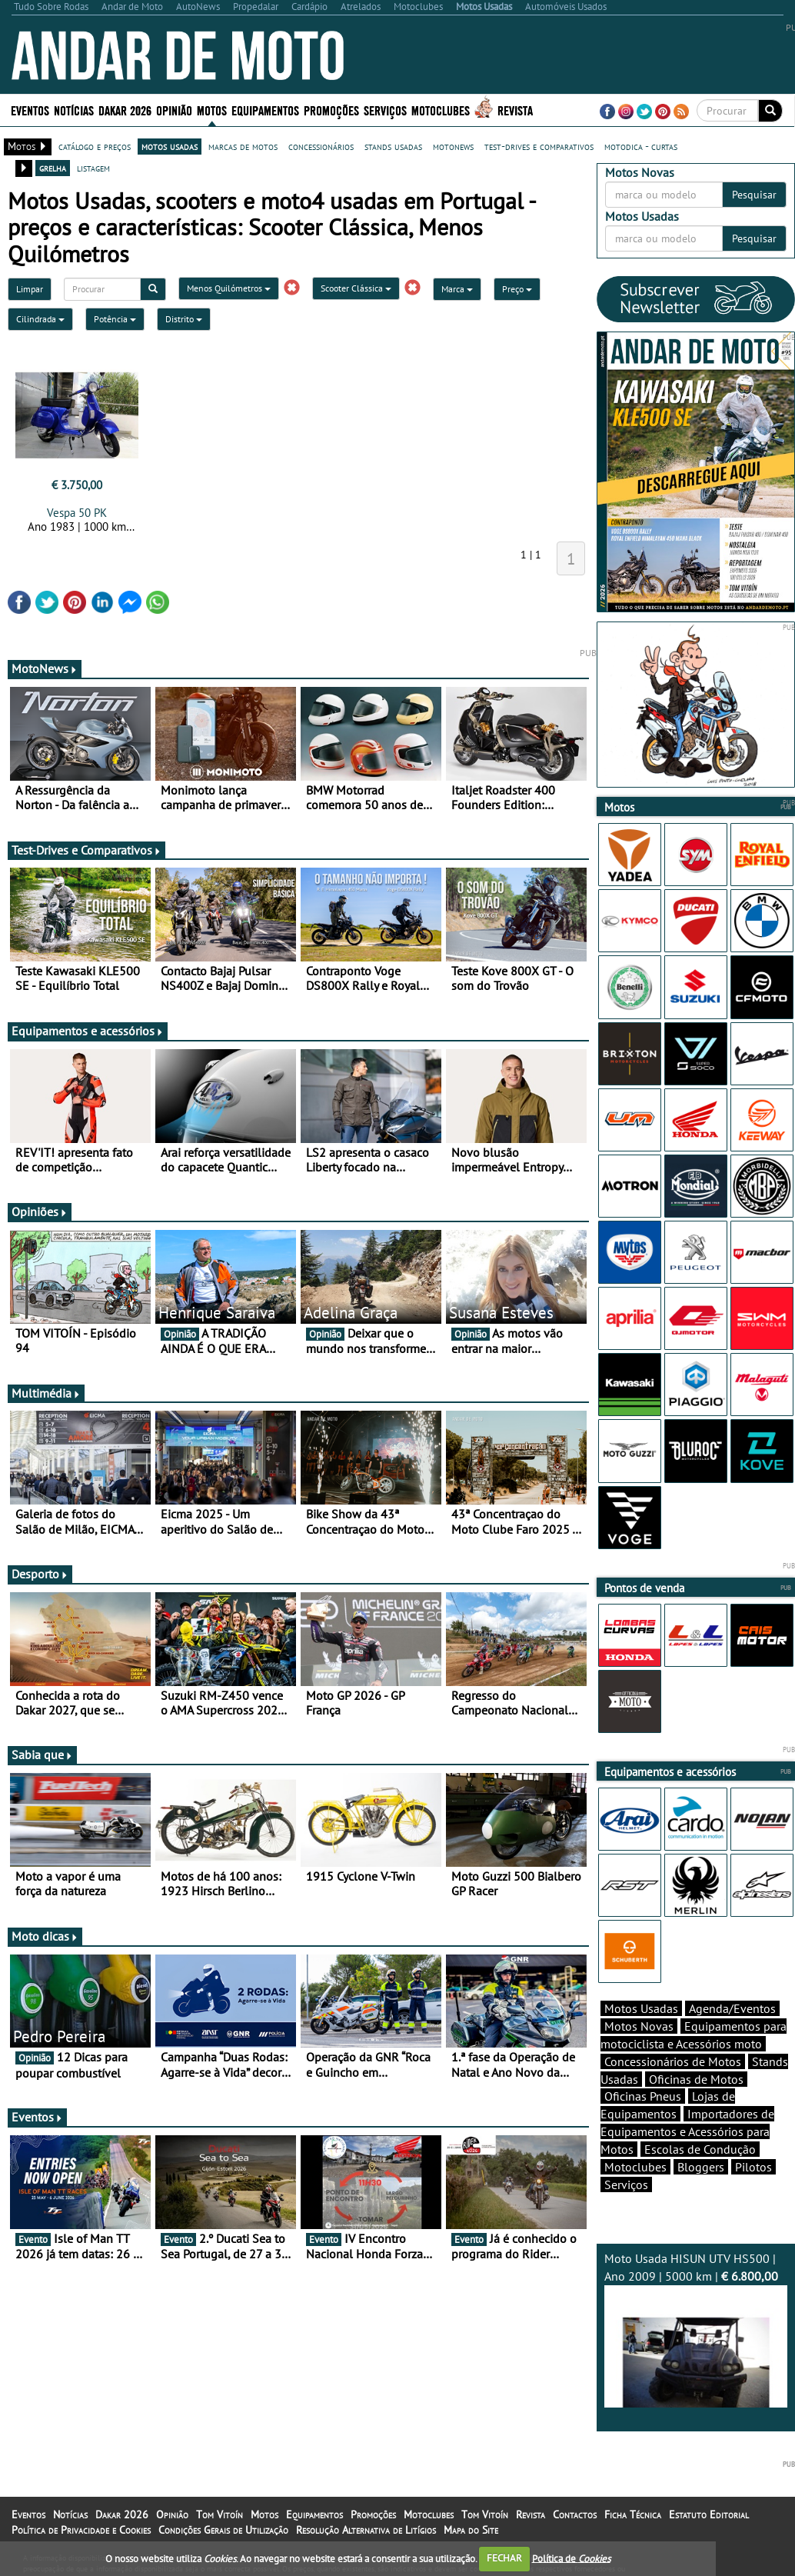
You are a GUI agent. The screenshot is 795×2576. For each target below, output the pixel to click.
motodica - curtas (640, 146)
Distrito (183, 319)
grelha (52, 168)
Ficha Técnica (632, 2514)
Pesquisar (754, 195)
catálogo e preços (94, 146)
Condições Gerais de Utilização (223, 2530)
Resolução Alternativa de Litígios (366, 2530)
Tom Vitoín (219, 2514)
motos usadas (169, 146)
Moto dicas (45, 1936)
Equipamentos (265, 109)
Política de (571, 2557)
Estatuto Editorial (709, 2514)
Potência (115, 319)
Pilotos (753, 2166)
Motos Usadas (641, 2008)
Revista (515, 109)
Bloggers (700, 2166)
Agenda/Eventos (732, 2008)
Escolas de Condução (700, 2149)
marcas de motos (243, 146)
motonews (453, 146)
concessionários (321, 146)
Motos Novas (639, 2026)
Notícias (74, 109)
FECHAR (504, 2557)
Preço (517, 289)
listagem (93, 168)
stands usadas (393, 146)
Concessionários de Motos (672, 2061)
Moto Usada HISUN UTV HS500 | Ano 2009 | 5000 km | (696, 2329)
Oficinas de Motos (696, 2079)
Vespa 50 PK (77, 512)
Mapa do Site (471, 2530)
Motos (212, 109)
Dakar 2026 (124, 109)
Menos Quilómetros (229, 288)
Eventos (30, 109)
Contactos (575, 2514)
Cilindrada (40, 319)
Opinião (174, 109)
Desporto (40, 1573)
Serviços (385, 109)
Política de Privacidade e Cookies (81, 2530)
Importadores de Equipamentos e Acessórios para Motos (687, 2131)
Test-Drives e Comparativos (86, 850)
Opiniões (40, 1211)
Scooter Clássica (356, 288)
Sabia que (42, 1754)
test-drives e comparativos (539, 146)
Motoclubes (440, 109)
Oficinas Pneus (642, 2096)
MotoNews (45, 668)
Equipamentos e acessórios (88, 1030)
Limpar (29, 289)
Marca (457, 289)
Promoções (331, 109)
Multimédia (46, 1393)
